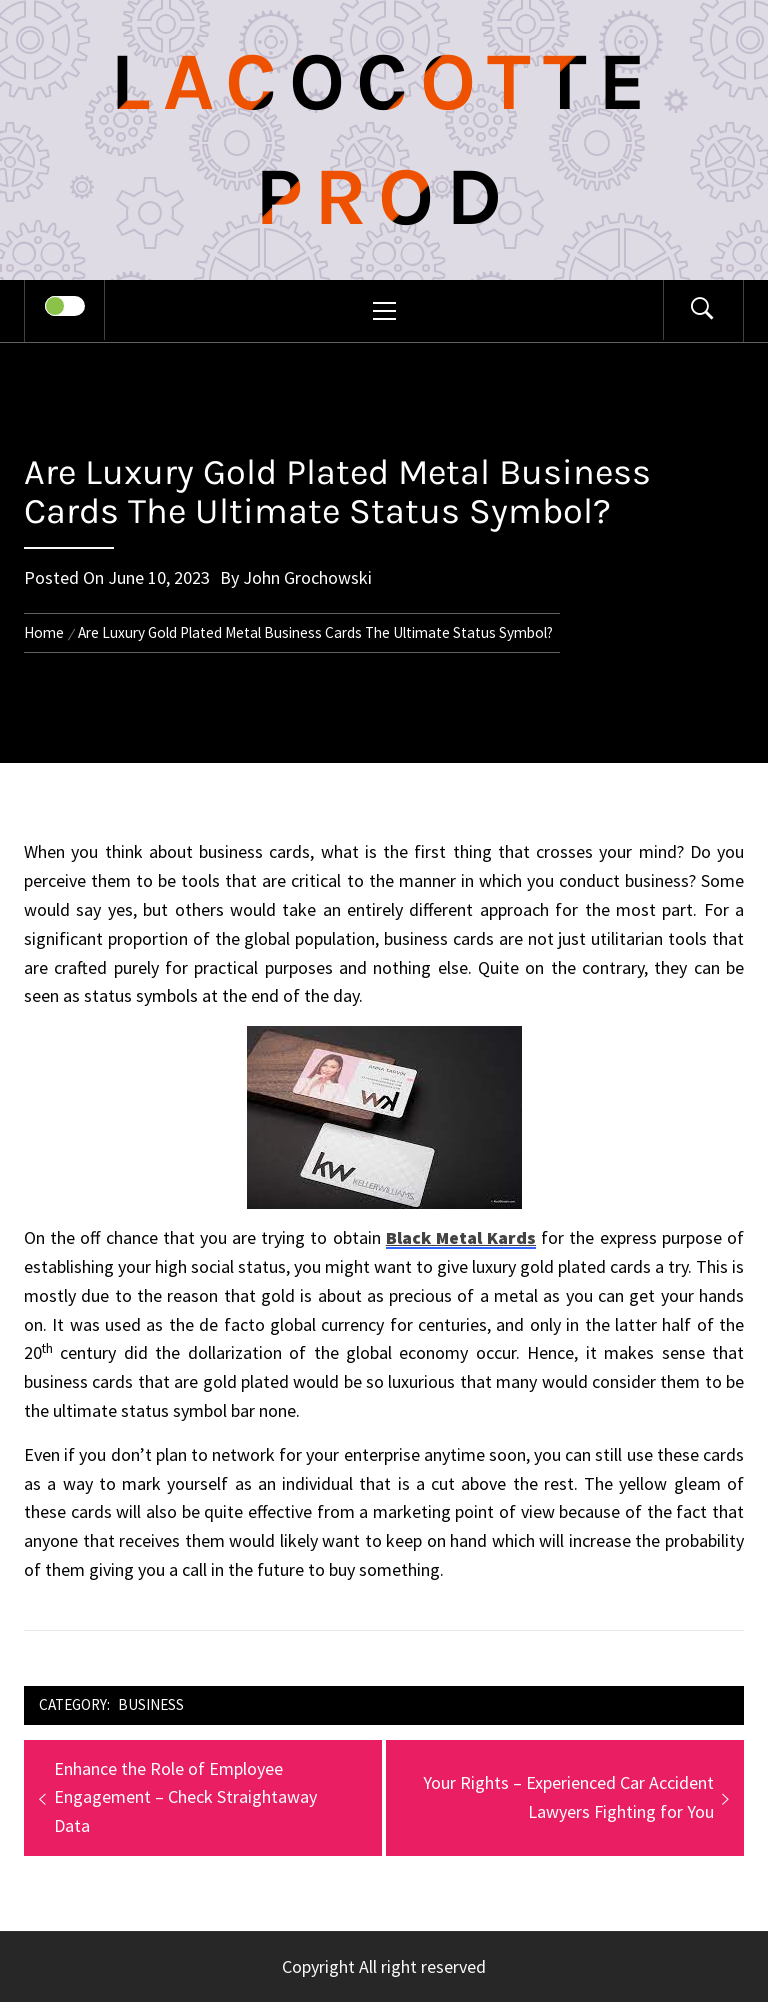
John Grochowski (307, 577)
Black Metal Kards (461, 1237)
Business (151, 1704)
